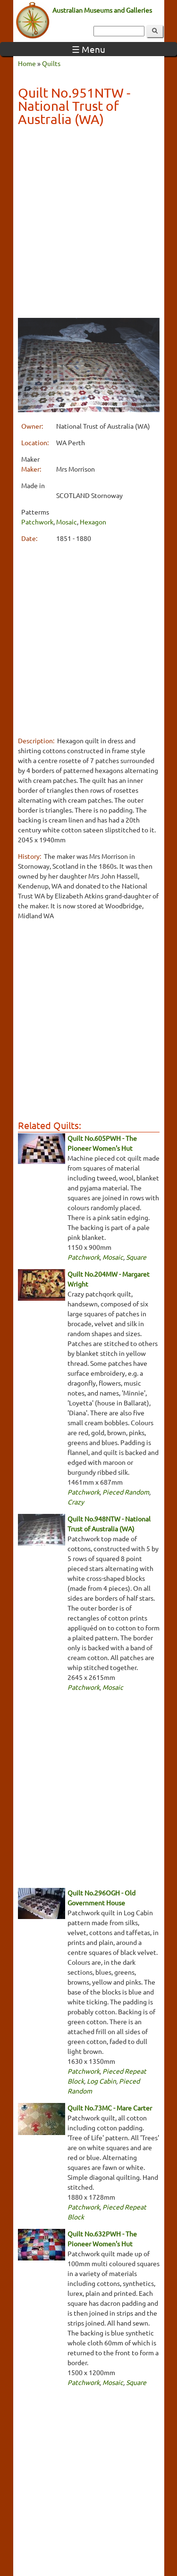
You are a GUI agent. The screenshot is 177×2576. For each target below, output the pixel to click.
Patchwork (37, 521)
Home (27, 63)
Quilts (51, 63)
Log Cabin (101, 2081)
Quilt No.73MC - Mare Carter (109, 2107)
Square (136, 1257)
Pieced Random (125, 1491)
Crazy (75, 1501)
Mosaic (66, 521)
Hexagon (93, 521)
